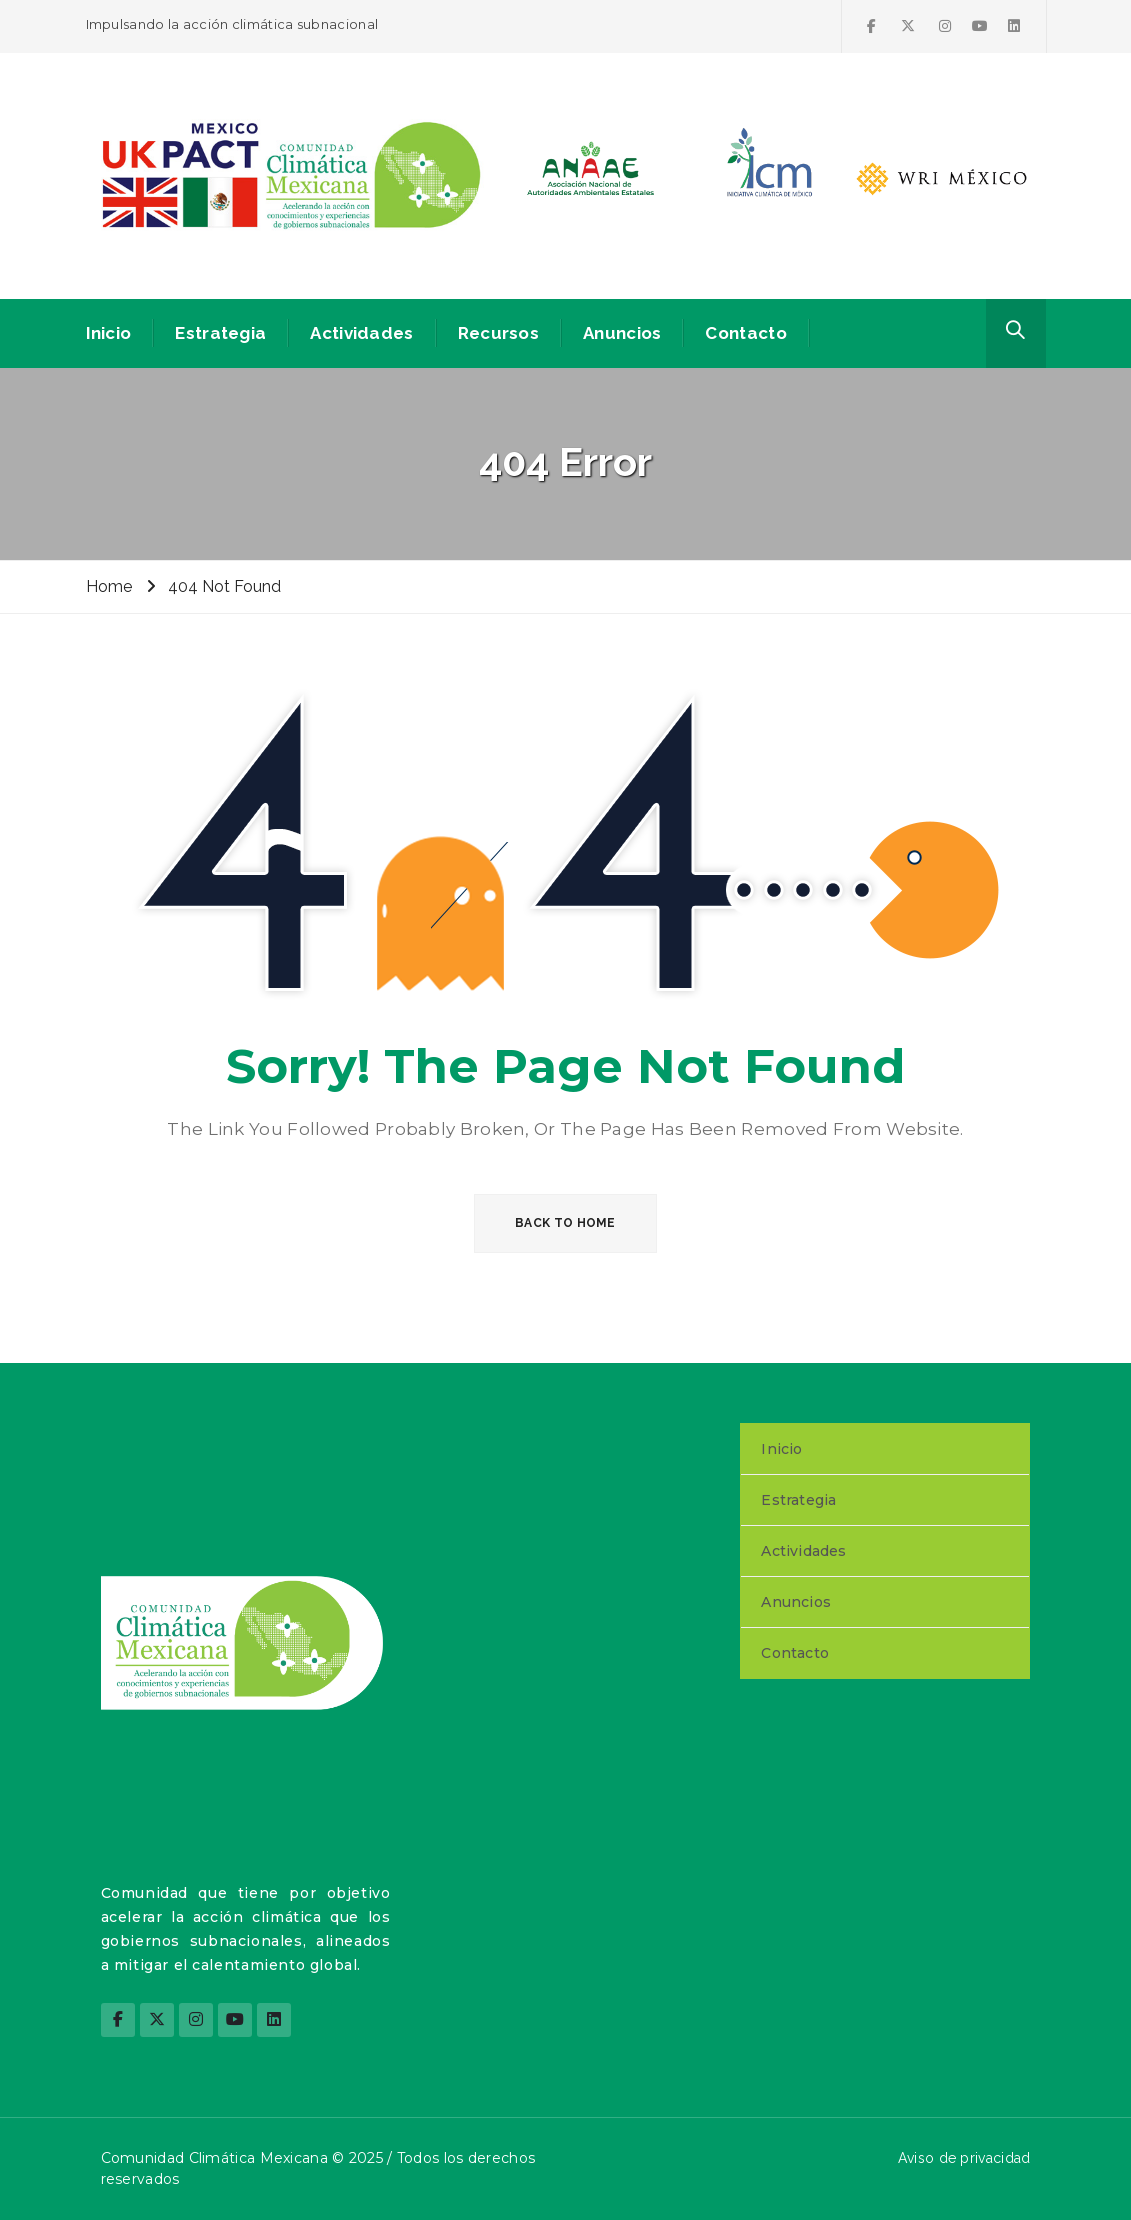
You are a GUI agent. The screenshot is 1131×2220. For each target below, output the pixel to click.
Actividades (361, 333)
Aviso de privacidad (964, 2158)
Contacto (745, 333)
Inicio (109, 333)
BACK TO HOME (565, 1223)
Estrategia (220, 333)
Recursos (498, 333)
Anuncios (622, 333)
